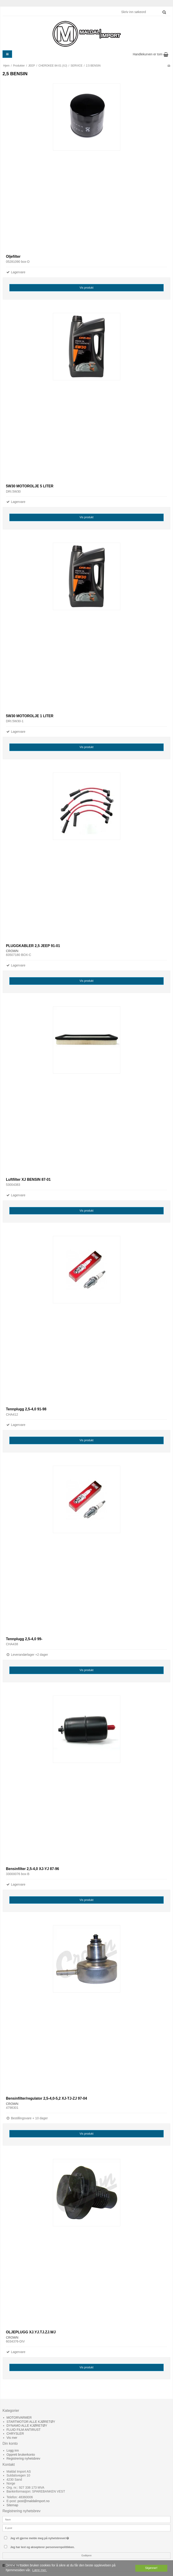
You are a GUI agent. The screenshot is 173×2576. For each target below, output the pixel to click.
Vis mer (12, 2437)
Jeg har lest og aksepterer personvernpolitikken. (42, 2547)
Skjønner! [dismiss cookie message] (151, 2568)
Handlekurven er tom (150, 54)
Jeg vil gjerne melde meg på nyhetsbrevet (50, 2537)
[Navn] (86, 2519)
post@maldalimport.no (34, 2501)
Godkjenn (86, 2555)
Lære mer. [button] (39, 2570)
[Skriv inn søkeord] (143, 12)
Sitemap (12, 2505)
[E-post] (86, 2528)
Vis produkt (86, 287)
